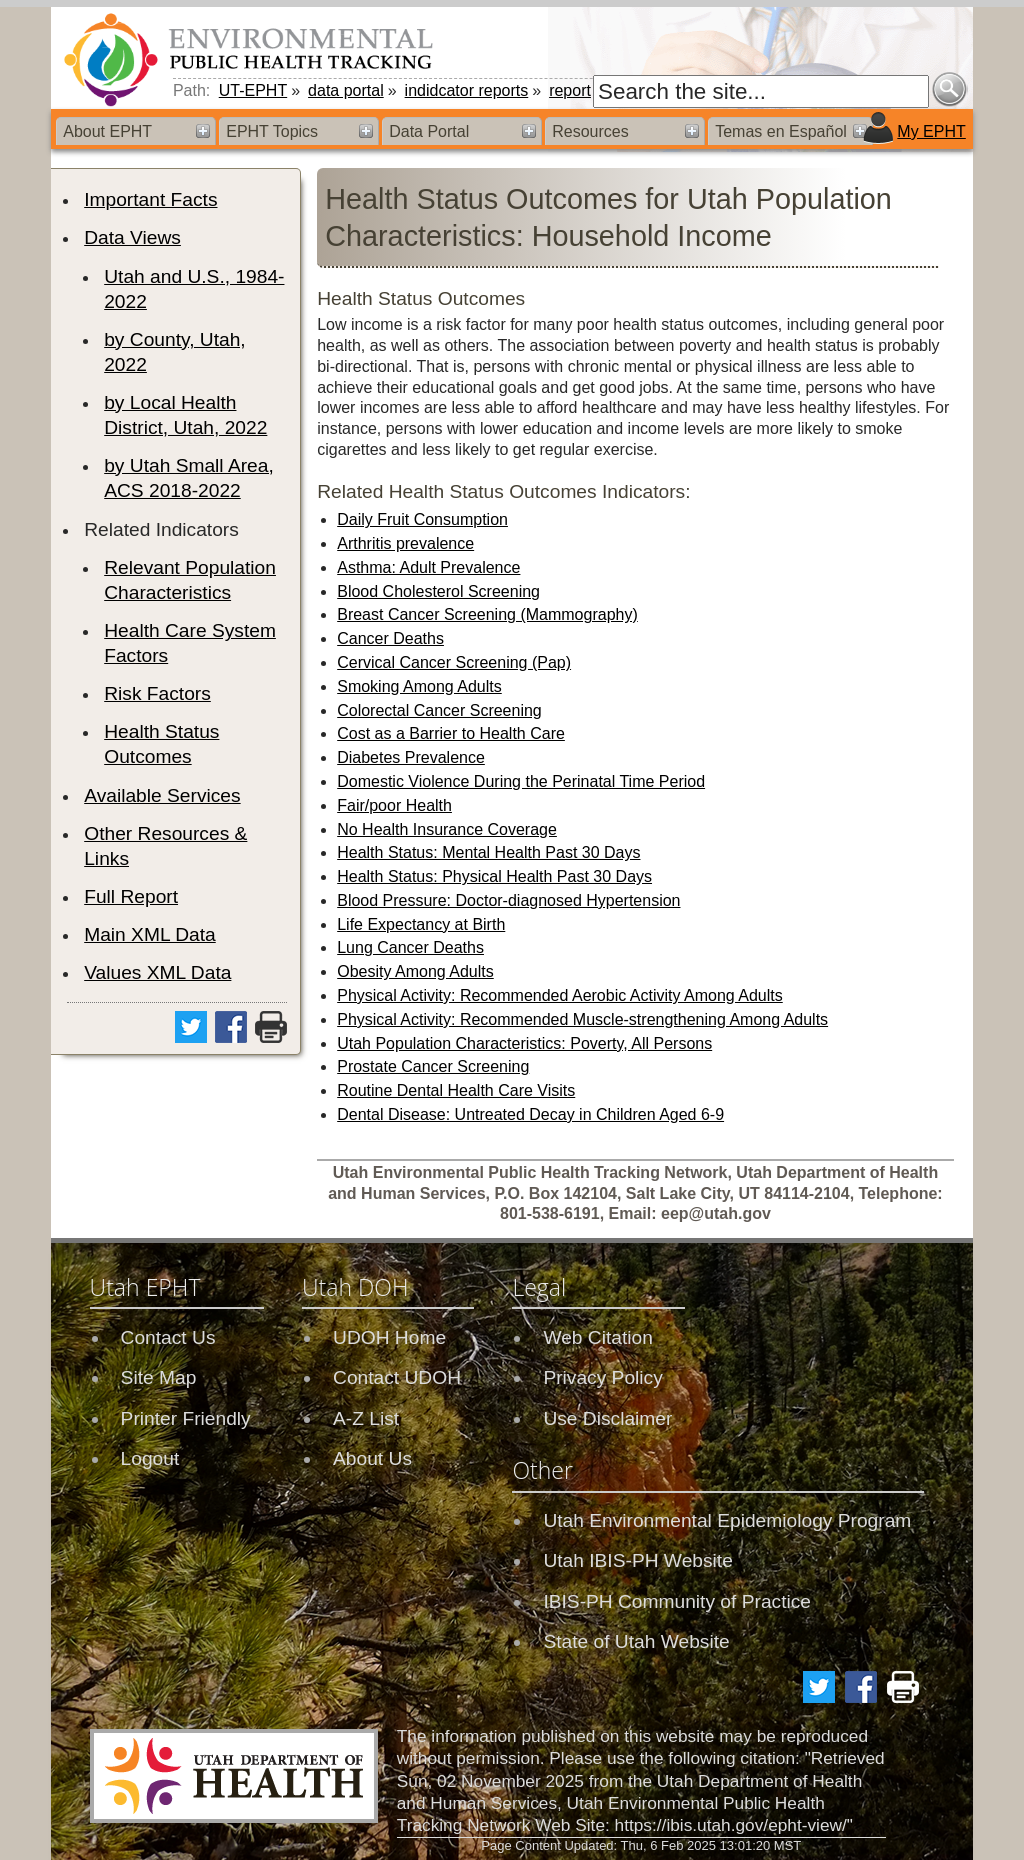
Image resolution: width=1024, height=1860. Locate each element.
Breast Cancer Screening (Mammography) (487, 614)
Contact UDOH (397, 1377)
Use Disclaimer (607, 1418)
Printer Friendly (186, 1418)
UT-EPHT (253, 90)
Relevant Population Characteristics (190, 580)
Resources (590, 131)
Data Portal (429, 131)
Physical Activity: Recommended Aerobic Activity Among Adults (560, 995)
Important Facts (150, 199)
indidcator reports (467, 90)
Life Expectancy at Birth (421, 924)
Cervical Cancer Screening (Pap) (454, 662)
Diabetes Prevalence (411, 757)
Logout (150, 1458)
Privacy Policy (602, 1377)
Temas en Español (781, 131)
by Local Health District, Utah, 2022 (185, 415)
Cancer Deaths (390, 638)
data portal (346, 90)
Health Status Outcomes (161, 744)
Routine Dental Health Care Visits (456, 1090)
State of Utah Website (636, 1641)
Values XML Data (157, 972)
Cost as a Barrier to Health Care (451, 733)
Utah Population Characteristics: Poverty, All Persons (524, 1043)
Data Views (132, 237)
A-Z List (366, 1418)
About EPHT (107, 131)
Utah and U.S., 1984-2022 (194, 289)
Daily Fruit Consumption (422, 519)
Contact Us (168, 1337)
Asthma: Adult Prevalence (428, 567)
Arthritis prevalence (405, 543)
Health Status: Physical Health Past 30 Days (494, 876)
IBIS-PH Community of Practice (677, 1601)
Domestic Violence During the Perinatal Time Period (521, 781)
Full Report (131, 896)
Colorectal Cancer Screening (439, 710)
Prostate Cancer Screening (433, 1066)
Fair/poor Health (394, 805)
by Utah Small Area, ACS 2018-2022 (189, 478)
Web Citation (598, 1337)
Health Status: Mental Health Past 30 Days (488, 852)
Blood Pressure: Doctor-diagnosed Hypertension (508, 900)
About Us (372, 1458)
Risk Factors (157, 693)
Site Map (159, 1377)
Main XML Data (150, 934)
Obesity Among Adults (415, 971)
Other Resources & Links (165, 846)
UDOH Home (389, 1337)
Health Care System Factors (190, 643)
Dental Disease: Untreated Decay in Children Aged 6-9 (530, 1114)
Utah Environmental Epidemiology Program (727, 1520)
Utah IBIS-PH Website (637, 1560)
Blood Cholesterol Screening (438, 591)
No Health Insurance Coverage (447, 829)
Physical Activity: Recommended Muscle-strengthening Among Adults (582, 1019)
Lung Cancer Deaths (410, 947)
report (570, 90)
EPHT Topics (272, 131)
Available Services (162, 795)
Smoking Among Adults (419, 686)
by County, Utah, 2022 (175, 352)
